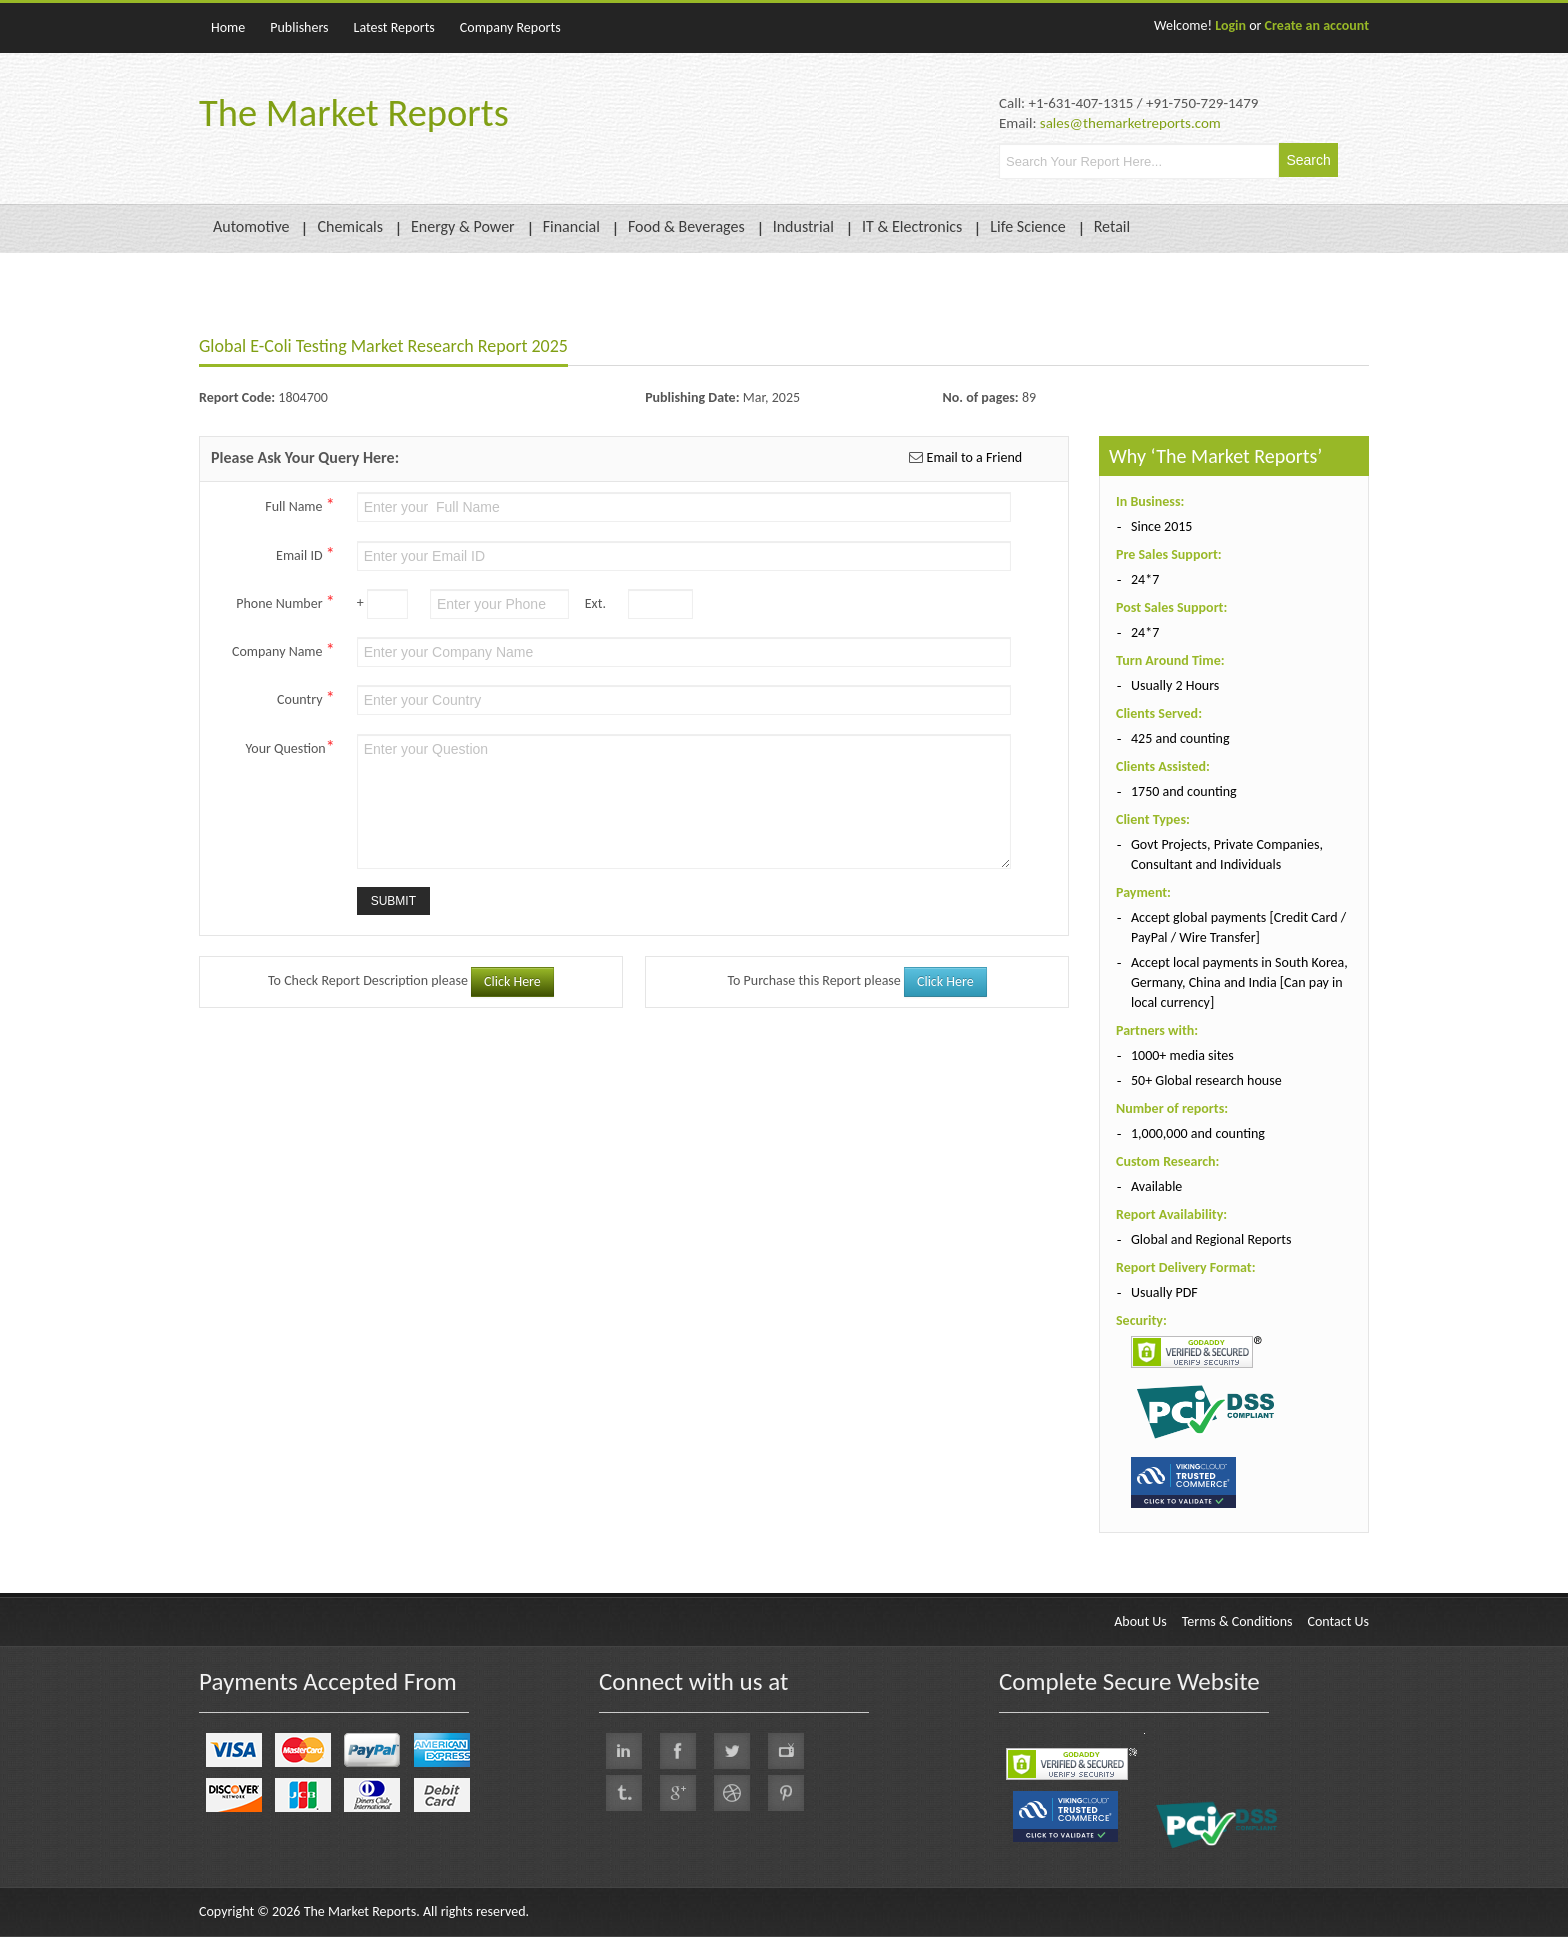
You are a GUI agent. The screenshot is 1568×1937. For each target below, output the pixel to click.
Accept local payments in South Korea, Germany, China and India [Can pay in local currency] (1239, 982)
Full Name (299, 505)
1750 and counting (1184, 791)
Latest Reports (394, 27)
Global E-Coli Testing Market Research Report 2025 (383, 346)
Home (228, 27)
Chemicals (350, 226)
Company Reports (510, 27)
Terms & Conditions (1237, 1621)
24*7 (1145, 579)
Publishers (299, 27)
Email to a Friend (972, 457)
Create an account (1317, 25)
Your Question (290, 747)
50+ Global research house (1206, 1080)
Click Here (512, 981)
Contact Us (1338, 1621)
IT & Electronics (912, 226)
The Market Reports (354, 113)
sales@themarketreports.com (1130, 123)
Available (1156, 1186)
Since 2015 (1161, 526)
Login (1230, 25)
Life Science (1027, 226)
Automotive (251, 226)
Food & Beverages (686, 226)
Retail (1112, 226)
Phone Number (285, 602)
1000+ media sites (1182, 1055)
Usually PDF (1164, 1292)
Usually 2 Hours (1175, 685)
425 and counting (1180, 738)
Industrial (803, 226)
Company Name (283, 650)
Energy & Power (463, 226)
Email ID (305, 554)
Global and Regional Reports (1211, 1239)
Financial (571, 226)
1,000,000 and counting (1198, 1133)
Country (306, 698)
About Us (1140, 1621)
